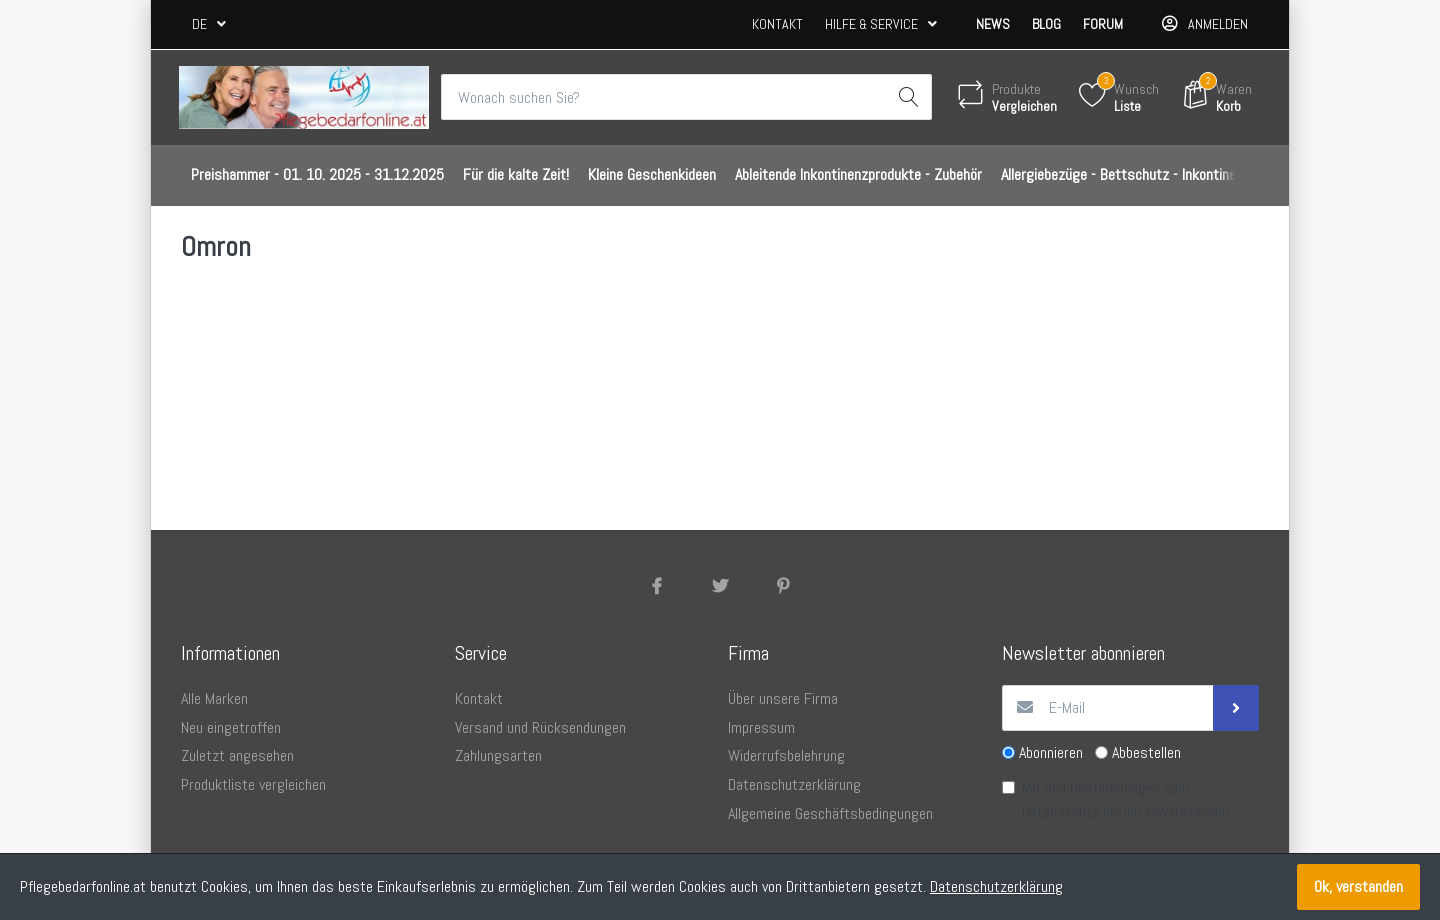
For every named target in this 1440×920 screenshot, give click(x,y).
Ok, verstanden (1358, 886)
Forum (1103, 24)
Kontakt (777, 24)
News (993, 24)
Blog (1046, 24)
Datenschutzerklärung (996, 886)
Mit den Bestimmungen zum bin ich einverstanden (1125, 799)
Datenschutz (1060, 811)
